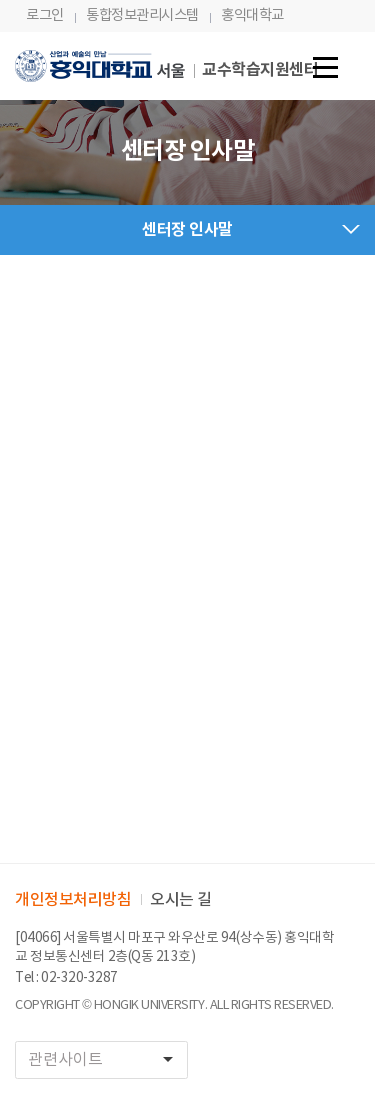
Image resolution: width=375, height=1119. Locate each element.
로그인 (45, 15)
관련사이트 (107, 1059)
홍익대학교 (252, 15)
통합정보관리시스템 (142, 15)
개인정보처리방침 (73, 900)
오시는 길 (181, 900)
